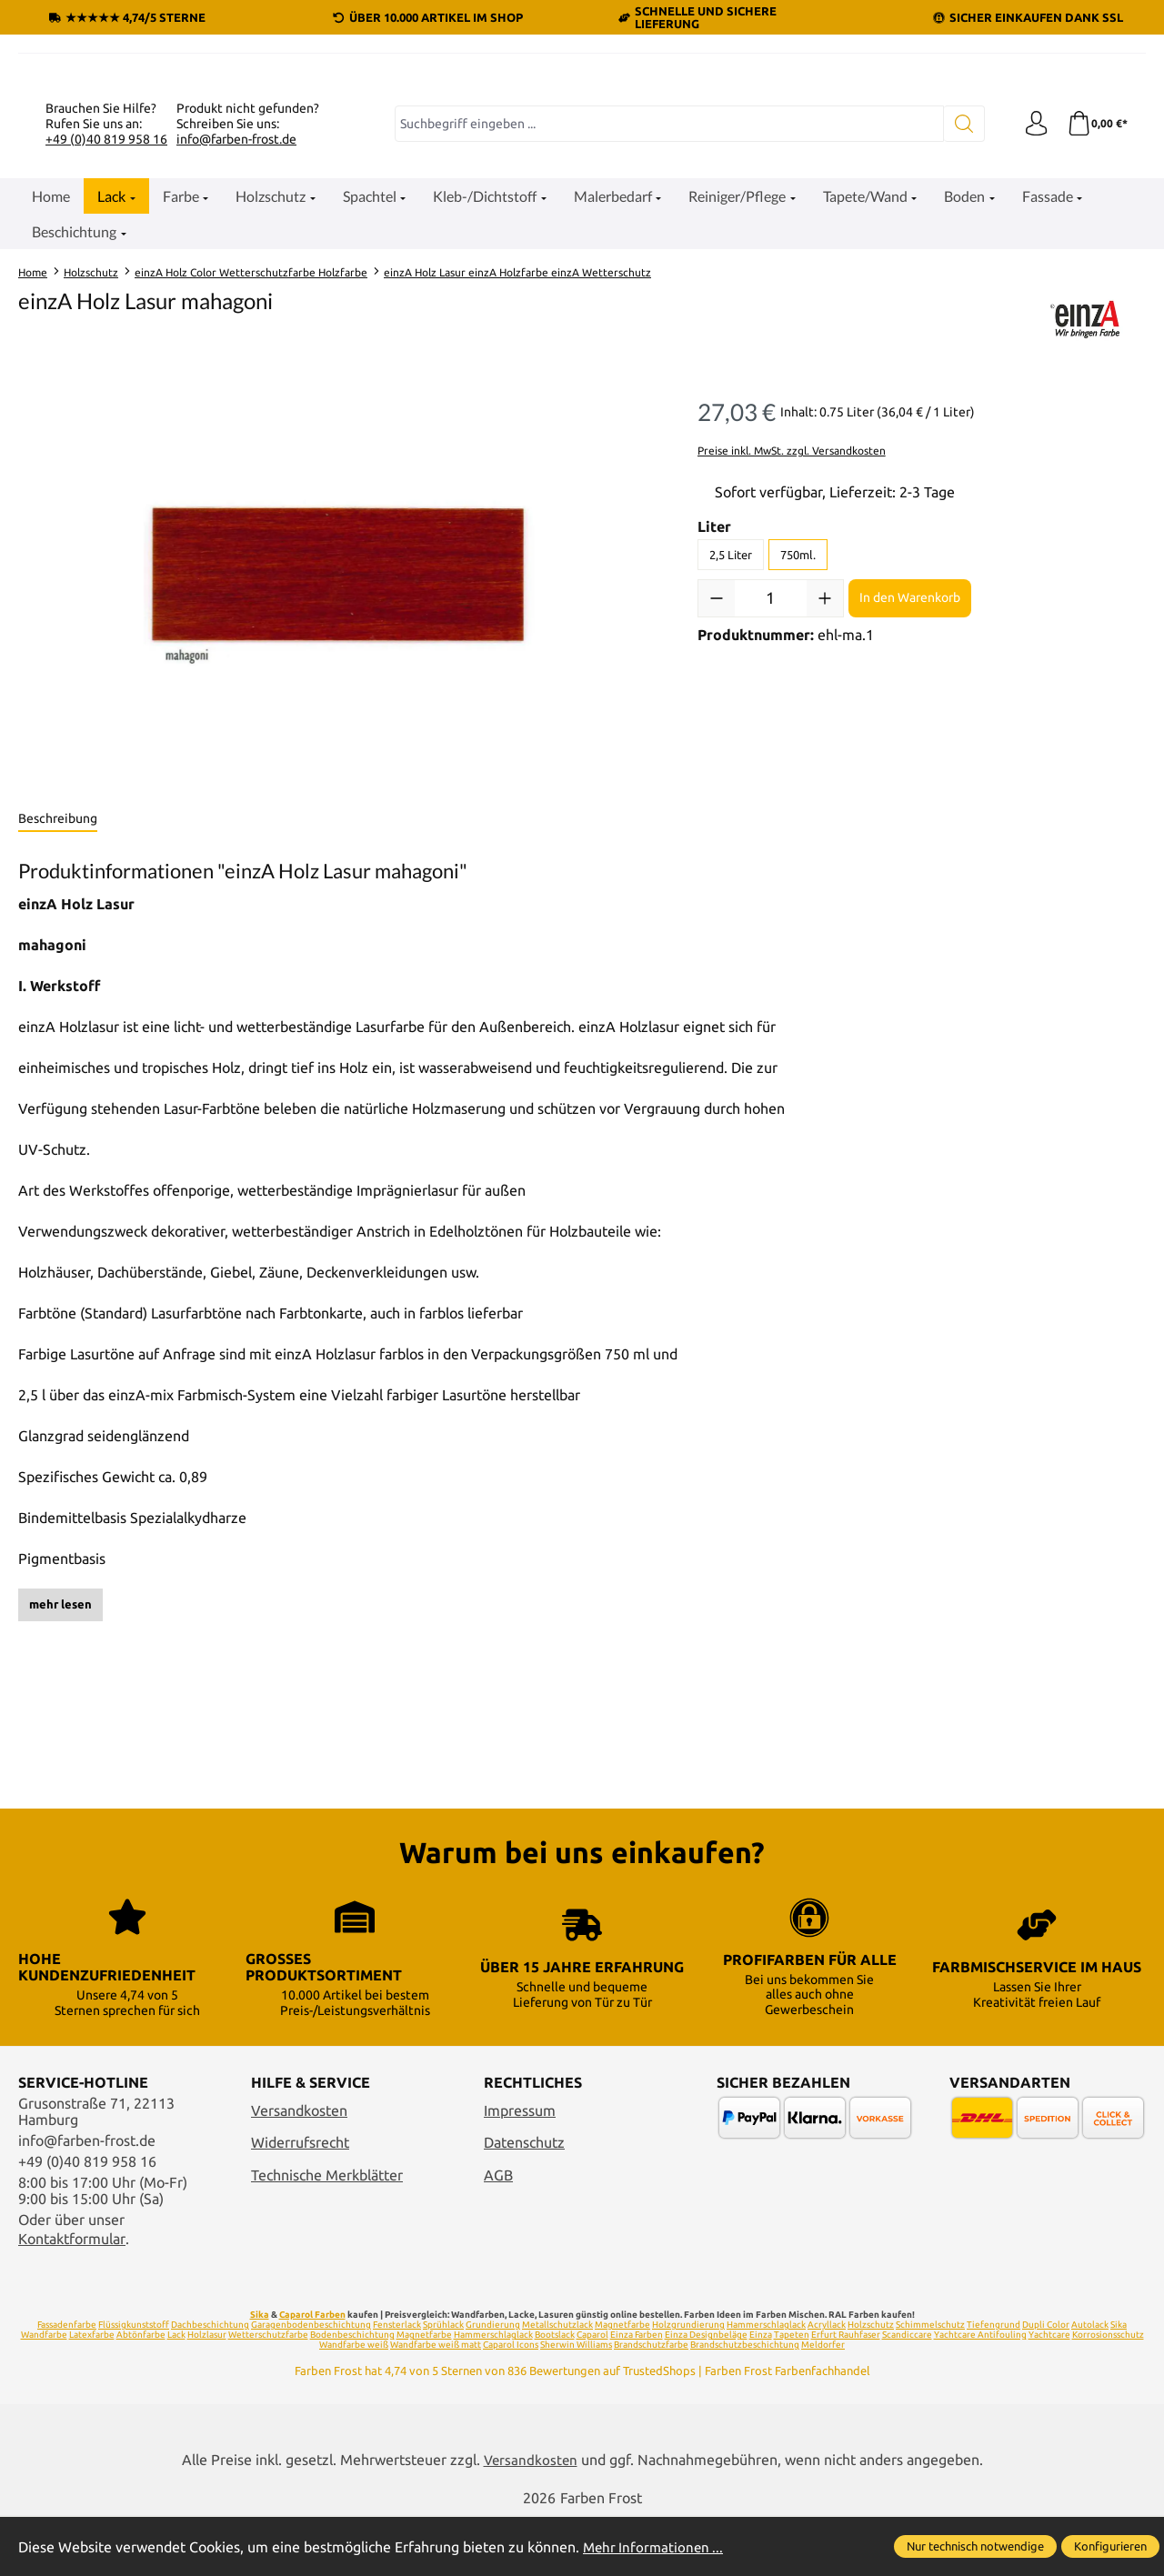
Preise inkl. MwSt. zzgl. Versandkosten (791, 646)
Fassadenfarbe (66, 2384)
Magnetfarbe (622, 2384)
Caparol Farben (312, 2374)
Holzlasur (206, 2394)
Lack (176, 2394)
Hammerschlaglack (766, 2384)
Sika (259, 2374)
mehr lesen (60, 1800)
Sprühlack (443, 2384)
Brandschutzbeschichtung (744, 2404)
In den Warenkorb (909, 794)
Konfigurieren (1110, 2546)
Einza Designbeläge (706, 2394)
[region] (339, 780)
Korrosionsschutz (1108, 2394)
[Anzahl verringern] (716, 794)
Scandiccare (907, 2394)
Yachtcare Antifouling (980, 2394)
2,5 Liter (730, 750)
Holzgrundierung (688, 2384)
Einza (760, 2394)
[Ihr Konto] (1032, 320)
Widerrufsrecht (300, 2201)
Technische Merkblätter (327, 2233)
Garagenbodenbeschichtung (311, 2384)
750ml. (798, 750)
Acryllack (827, 2384)
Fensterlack (397, 2384)
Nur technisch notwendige (975, 2546)
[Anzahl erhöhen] (825, 794)
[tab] (57, 1015)
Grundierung (493, 2384)
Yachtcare (1049, 2394)
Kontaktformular (71, 2297)
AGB (498, 2233)
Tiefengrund (993, 2384)
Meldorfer (823, 2404)
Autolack (1090, 2384)
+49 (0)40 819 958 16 (106, 334)
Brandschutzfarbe (651, 2404)
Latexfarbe (92, 2394)
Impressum (520, 2168)
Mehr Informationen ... (655, 2547)
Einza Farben (636, 2394)
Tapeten (791, 2394)
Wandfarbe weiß (353, 2404)
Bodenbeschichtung (352, 2394)
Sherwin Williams (576, 2404)
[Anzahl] (771, 794)
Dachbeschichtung (210, 2384)
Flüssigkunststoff (133, 2384)
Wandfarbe (44, 2394)
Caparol (592, 2394)
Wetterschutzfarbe (268, 2394)
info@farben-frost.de (236, 334)
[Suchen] (959, 320)
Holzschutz (871, 2384)
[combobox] (667, 320)
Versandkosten (299, 2168)
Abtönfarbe (141, 2394)
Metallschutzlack (557, 2384)
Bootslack (555, 2394)
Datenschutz (524, 2201)
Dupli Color (1045, 2384)
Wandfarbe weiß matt (435, 2404)
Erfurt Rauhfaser (845, 2394)
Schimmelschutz (930, 2384)
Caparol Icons (510, 2404)
